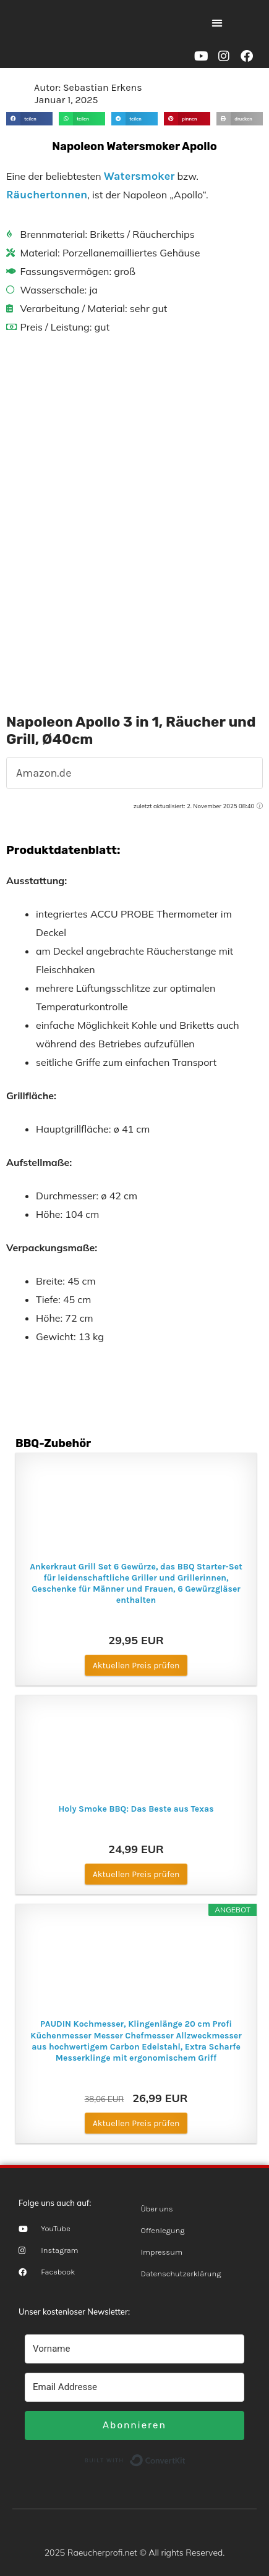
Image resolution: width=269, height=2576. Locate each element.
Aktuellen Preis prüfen (136, 1665)
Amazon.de (43, 773)
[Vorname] (134, 2348)
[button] (216, 23)
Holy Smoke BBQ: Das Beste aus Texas (135, 1809)
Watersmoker (139, 176)
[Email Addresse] (134, 2387)
